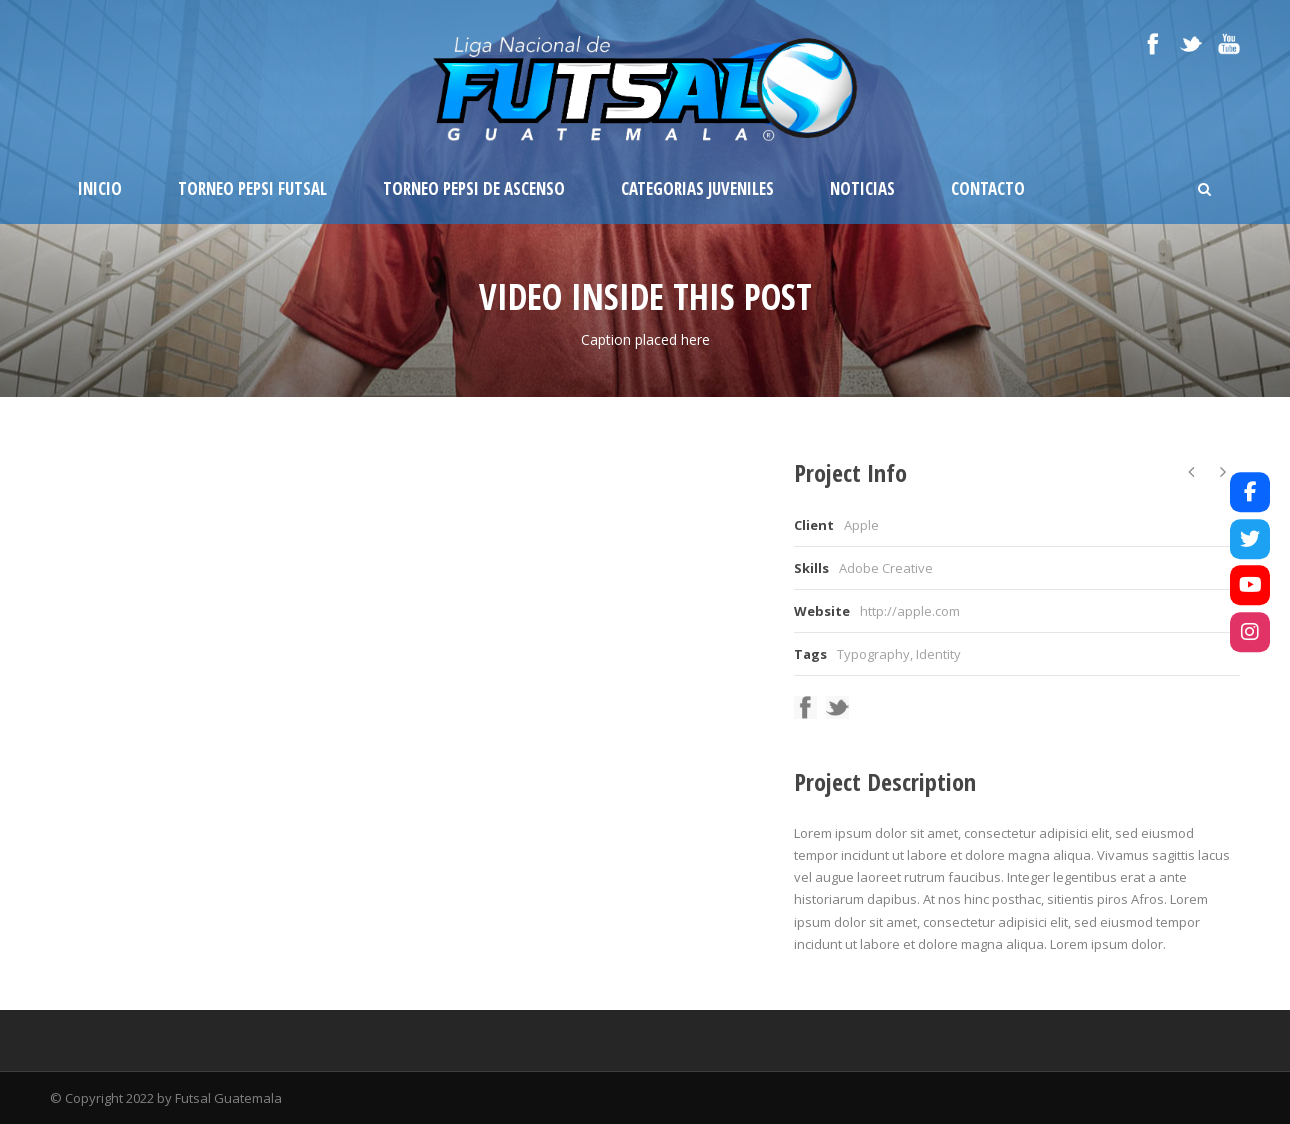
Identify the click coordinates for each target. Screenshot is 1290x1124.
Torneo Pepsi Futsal (252, 188)
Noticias (862, 188)
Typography (873, 654)
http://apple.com (910, 611)
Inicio (100, 188)
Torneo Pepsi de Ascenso (474, 188)
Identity (938, 654)
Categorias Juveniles (697, 188)
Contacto (988, 188)
